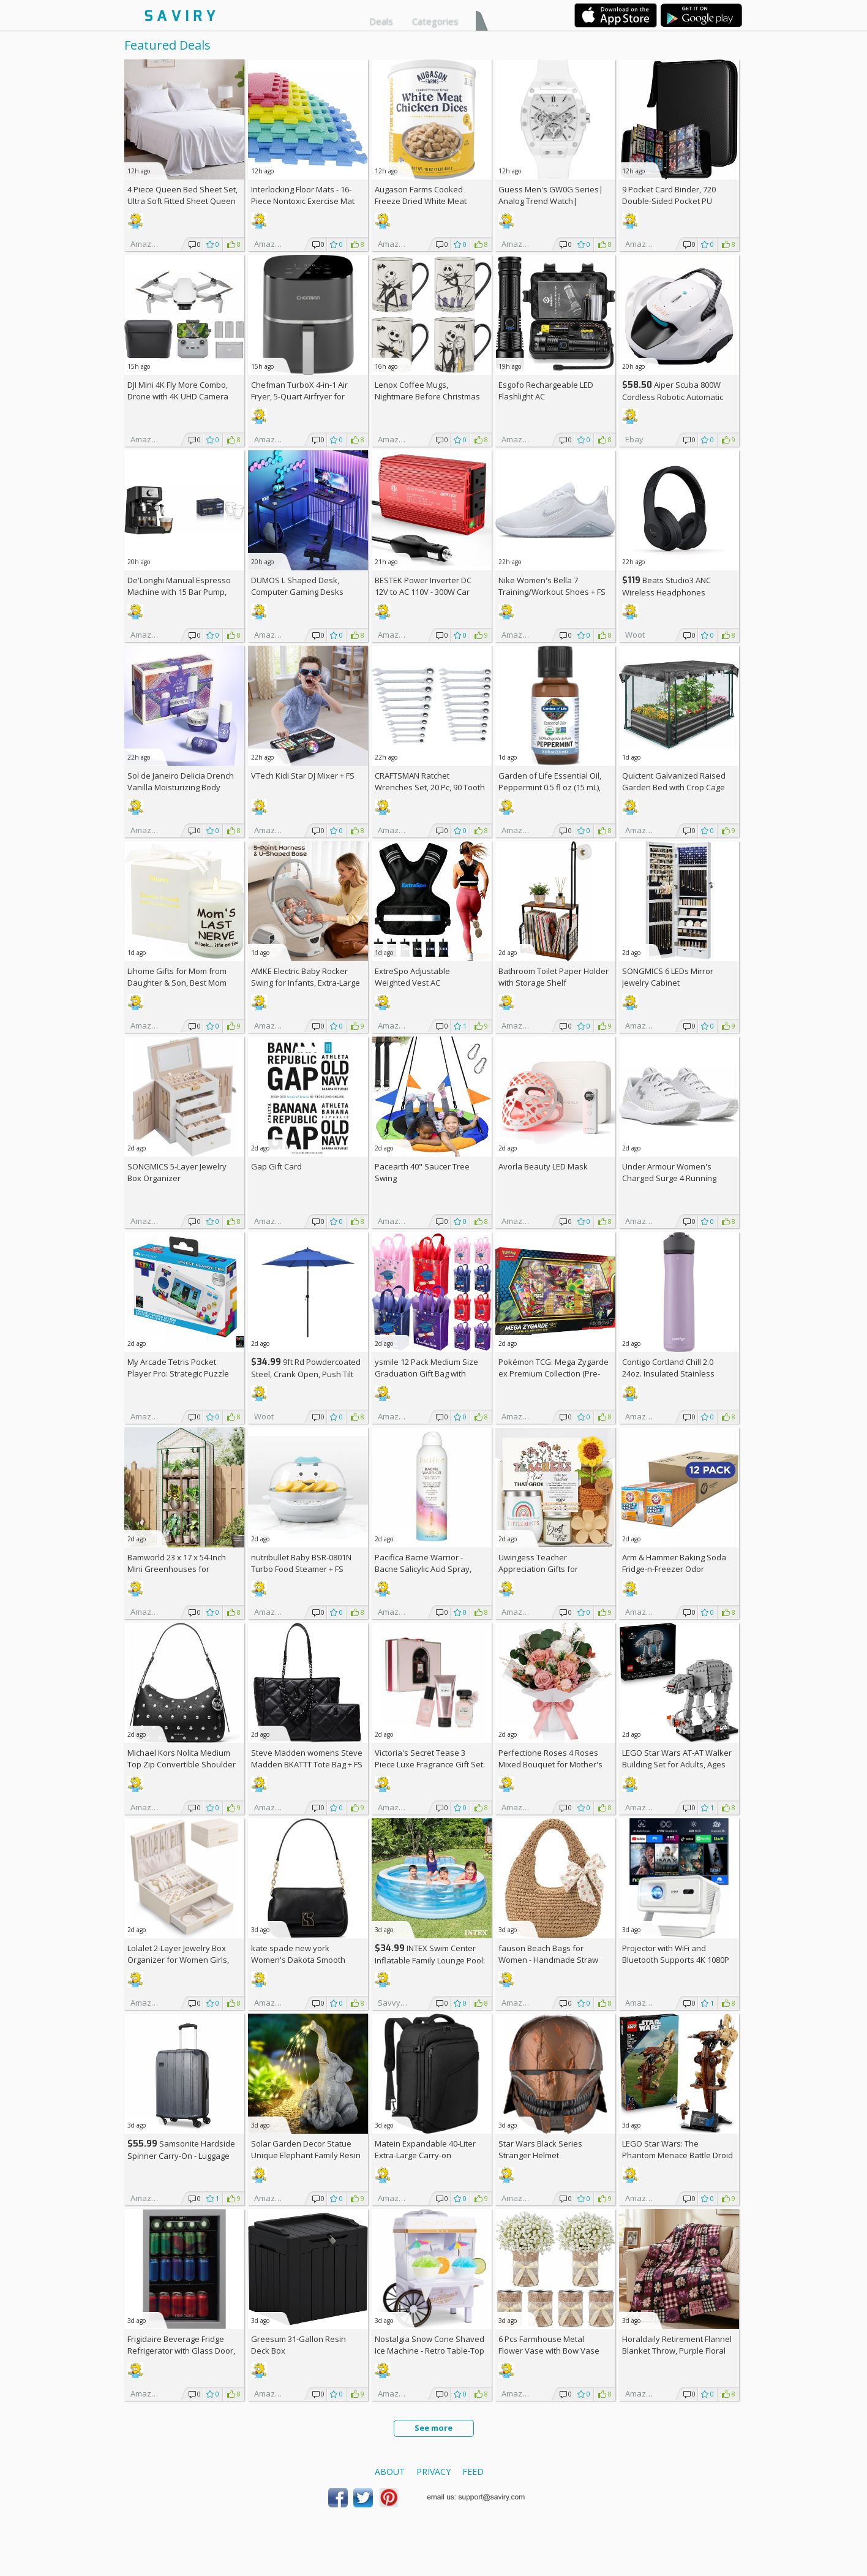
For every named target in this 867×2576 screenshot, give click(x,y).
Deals (381, 21)
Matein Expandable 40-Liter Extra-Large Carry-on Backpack (425, 2155)
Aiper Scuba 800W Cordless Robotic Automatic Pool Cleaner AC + (672, 396)
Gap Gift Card (276, 1166)
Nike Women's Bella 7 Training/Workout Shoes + (552, 586)
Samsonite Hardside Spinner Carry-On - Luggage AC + (181, 2155)
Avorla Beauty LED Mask (543, 1166)
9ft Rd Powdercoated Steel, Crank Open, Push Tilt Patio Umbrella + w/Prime (306, 1373)
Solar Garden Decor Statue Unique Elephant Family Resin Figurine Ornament (306, 2155)
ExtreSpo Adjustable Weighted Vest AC (412, 976)
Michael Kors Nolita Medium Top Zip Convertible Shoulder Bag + (181, 1764)
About (390, 2471)
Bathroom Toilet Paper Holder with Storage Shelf (553, 976)
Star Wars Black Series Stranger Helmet (540, 2149)
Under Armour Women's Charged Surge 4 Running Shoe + (669, 1178)
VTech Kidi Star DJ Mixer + (303, 775)
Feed (473, 2471)
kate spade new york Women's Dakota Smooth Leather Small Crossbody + (306, 1960)
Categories (435, 21)
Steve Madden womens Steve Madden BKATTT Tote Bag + (306, 1758)
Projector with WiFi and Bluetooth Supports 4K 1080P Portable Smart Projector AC (675, 1960)
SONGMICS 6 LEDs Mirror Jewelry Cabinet (667, 976)
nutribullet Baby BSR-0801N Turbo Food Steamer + (301, 1563)
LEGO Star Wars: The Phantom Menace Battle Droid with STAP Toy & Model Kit (677, 2155)
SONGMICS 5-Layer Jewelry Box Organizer (177, 1172)
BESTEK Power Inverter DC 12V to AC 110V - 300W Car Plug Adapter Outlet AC (423, 592)
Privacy (433, 2471)
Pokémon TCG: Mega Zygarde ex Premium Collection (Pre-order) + (553, 1373)
